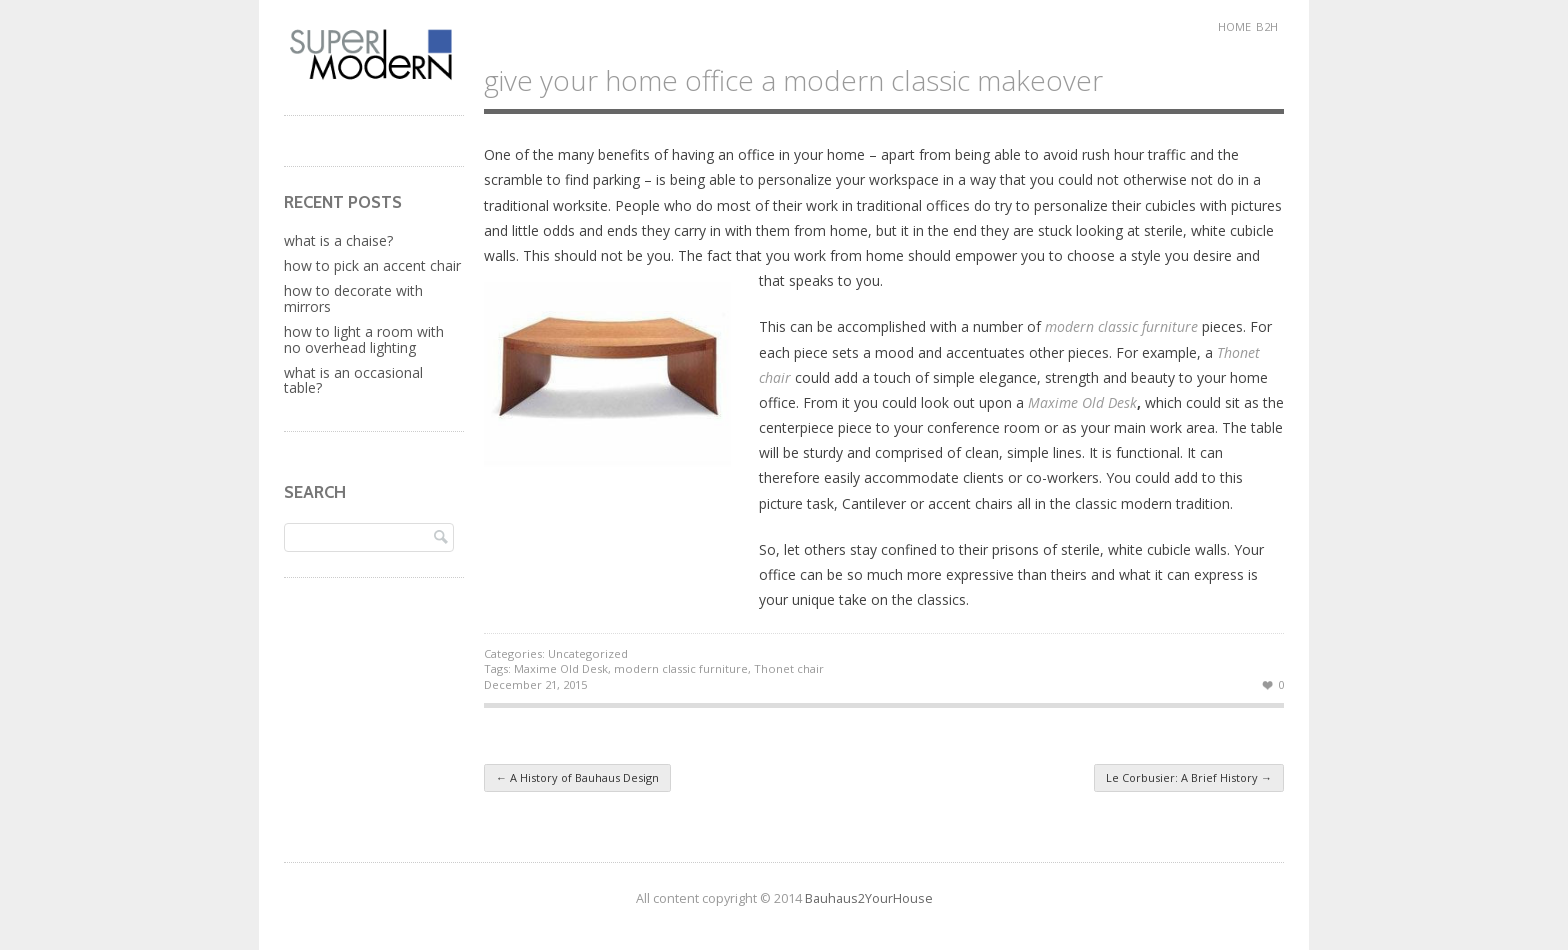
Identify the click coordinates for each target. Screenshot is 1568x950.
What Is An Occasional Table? (353, 380)
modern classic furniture (681, 668)
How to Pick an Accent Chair (372, 265)
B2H (1267, 26)
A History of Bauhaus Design (577, 777)
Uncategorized (588, 653)
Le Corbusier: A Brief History (1189, 777)
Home (1234, 26)
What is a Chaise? (338, 240)
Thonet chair (789, 668)
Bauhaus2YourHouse (869, 898)
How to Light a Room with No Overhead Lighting (364, 339)
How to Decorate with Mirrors (353, 298)
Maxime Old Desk (1082, 402)
